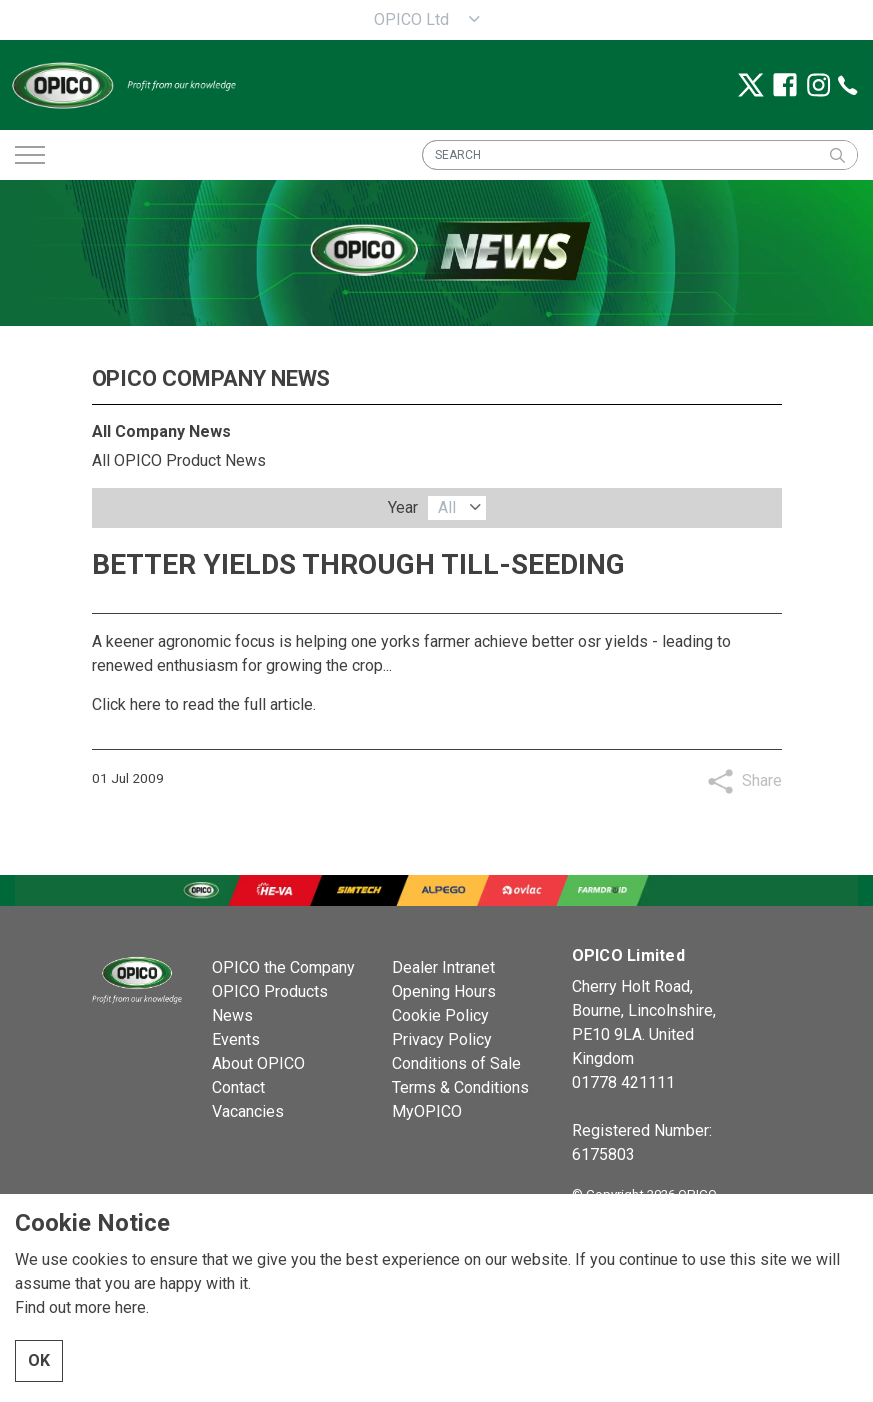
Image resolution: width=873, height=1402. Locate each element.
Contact (238, 1087)
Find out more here (80, 1307)
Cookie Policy (440, 1015)
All (447, 507)
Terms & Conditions (460, 1087)
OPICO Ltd (411, 19)
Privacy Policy (442, 1039)
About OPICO (258, 1063)
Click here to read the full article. (204, 704)
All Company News (161, 431)
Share (762, 780)
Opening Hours (444, 991)
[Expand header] (30, 155)
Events (236, 1039)
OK (39, 1361)
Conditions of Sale (456, 1063)
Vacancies (248, 1111)
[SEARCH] (640, 155)
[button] (837, 155)
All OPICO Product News (179, 460)
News (232, 1015)
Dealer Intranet (443, 967)
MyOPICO (427, 1111)
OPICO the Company (283, 967)
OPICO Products (270, 991)
